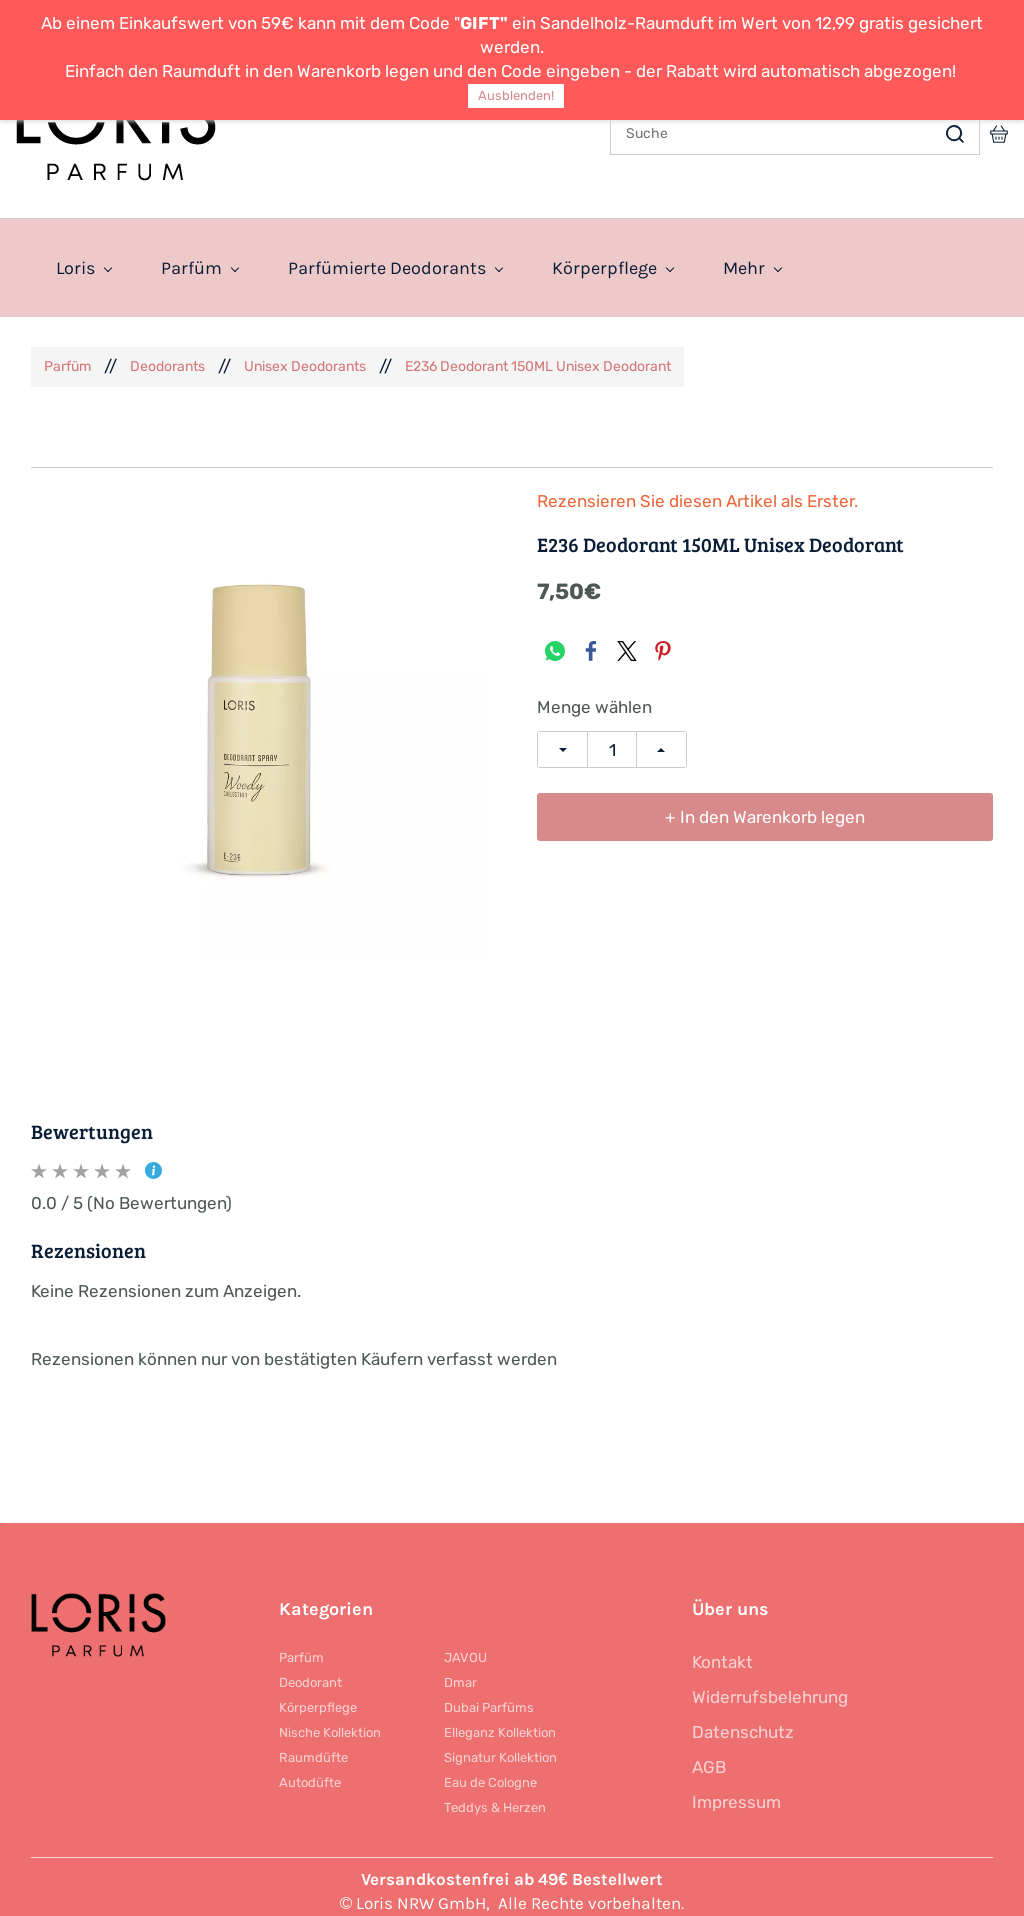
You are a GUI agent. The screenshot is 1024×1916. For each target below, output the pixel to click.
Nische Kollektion (330, 1722)
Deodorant (310, 1672)
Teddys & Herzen (495, 1797)
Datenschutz (743, 1722)
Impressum (736, 1792)
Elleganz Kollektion (500, 1722)
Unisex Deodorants (305, 356)
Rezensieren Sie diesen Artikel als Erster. (697, 491)
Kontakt (722, 1652)
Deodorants (167, 356)
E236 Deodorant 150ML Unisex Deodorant (538, 356)
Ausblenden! (516, 95)
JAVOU (465, 1647)
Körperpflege (318, 1697)
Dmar (460, 1672)
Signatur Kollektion (500, 1747)
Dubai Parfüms (489, 1697)
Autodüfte (310, 1772)
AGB (709, 1757)
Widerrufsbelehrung (770, 1687)
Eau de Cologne (490, 1772)
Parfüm (67, 356)
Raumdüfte (313, 1747)
